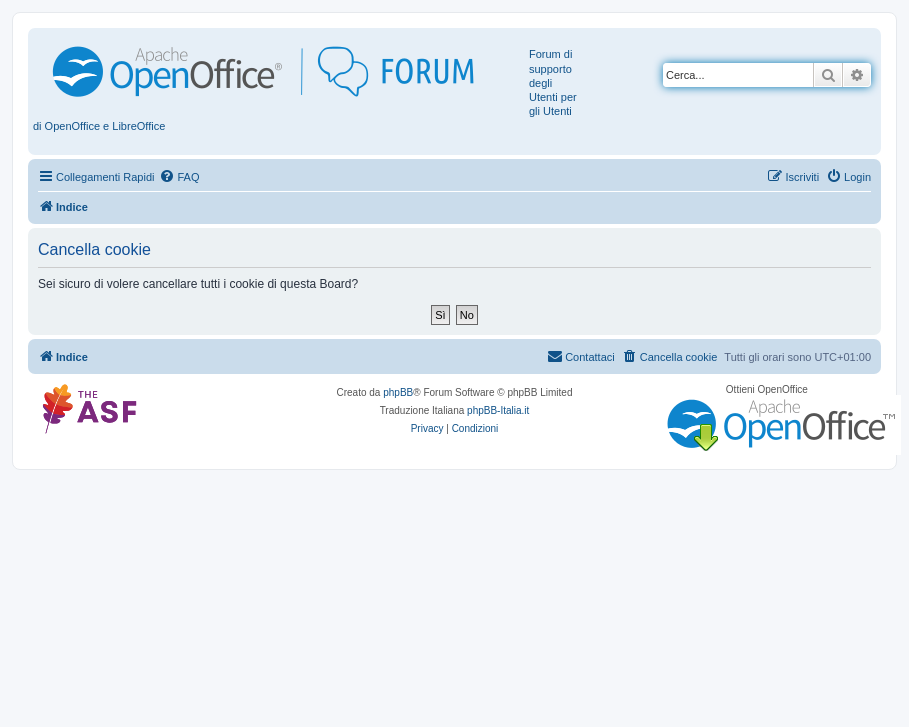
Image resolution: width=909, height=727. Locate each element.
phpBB (398, 392)
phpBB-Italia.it (498, 410)
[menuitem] (179, 177)
